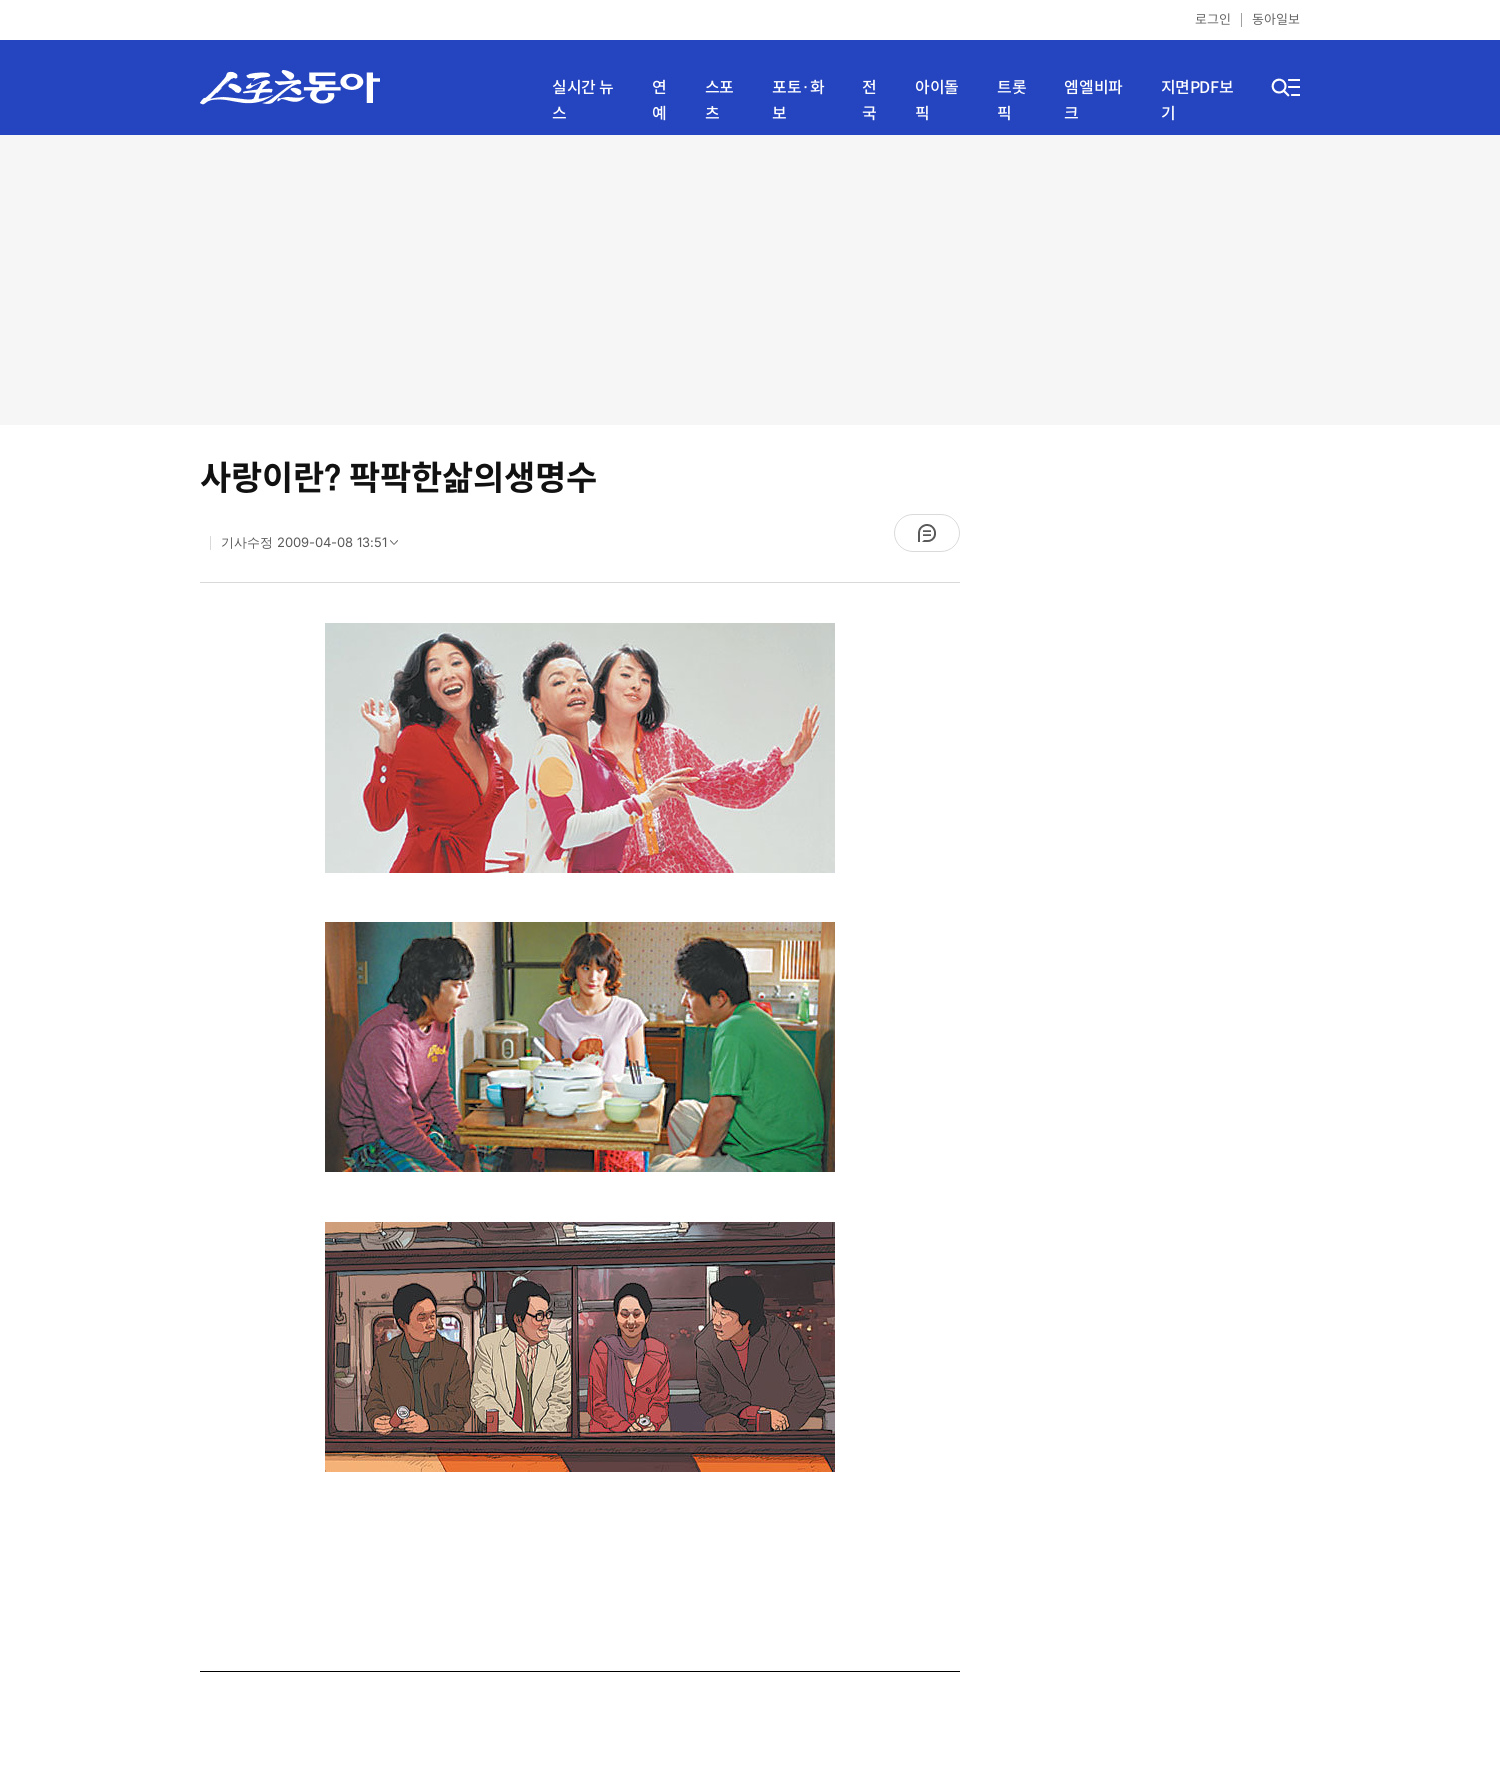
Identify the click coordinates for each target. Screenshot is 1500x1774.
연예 (659, 100)
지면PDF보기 (1197, 100)
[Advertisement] (750, 280)
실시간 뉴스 (583, 100)
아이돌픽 (937, 100)
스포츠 (719, 100)
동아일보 (1276, 19)
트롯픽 (1011, 100)
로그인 (1213, 19)
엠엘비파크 (1093, 100)
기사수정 (316, 547)
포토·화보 (798, 100)
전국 (869, 100)
